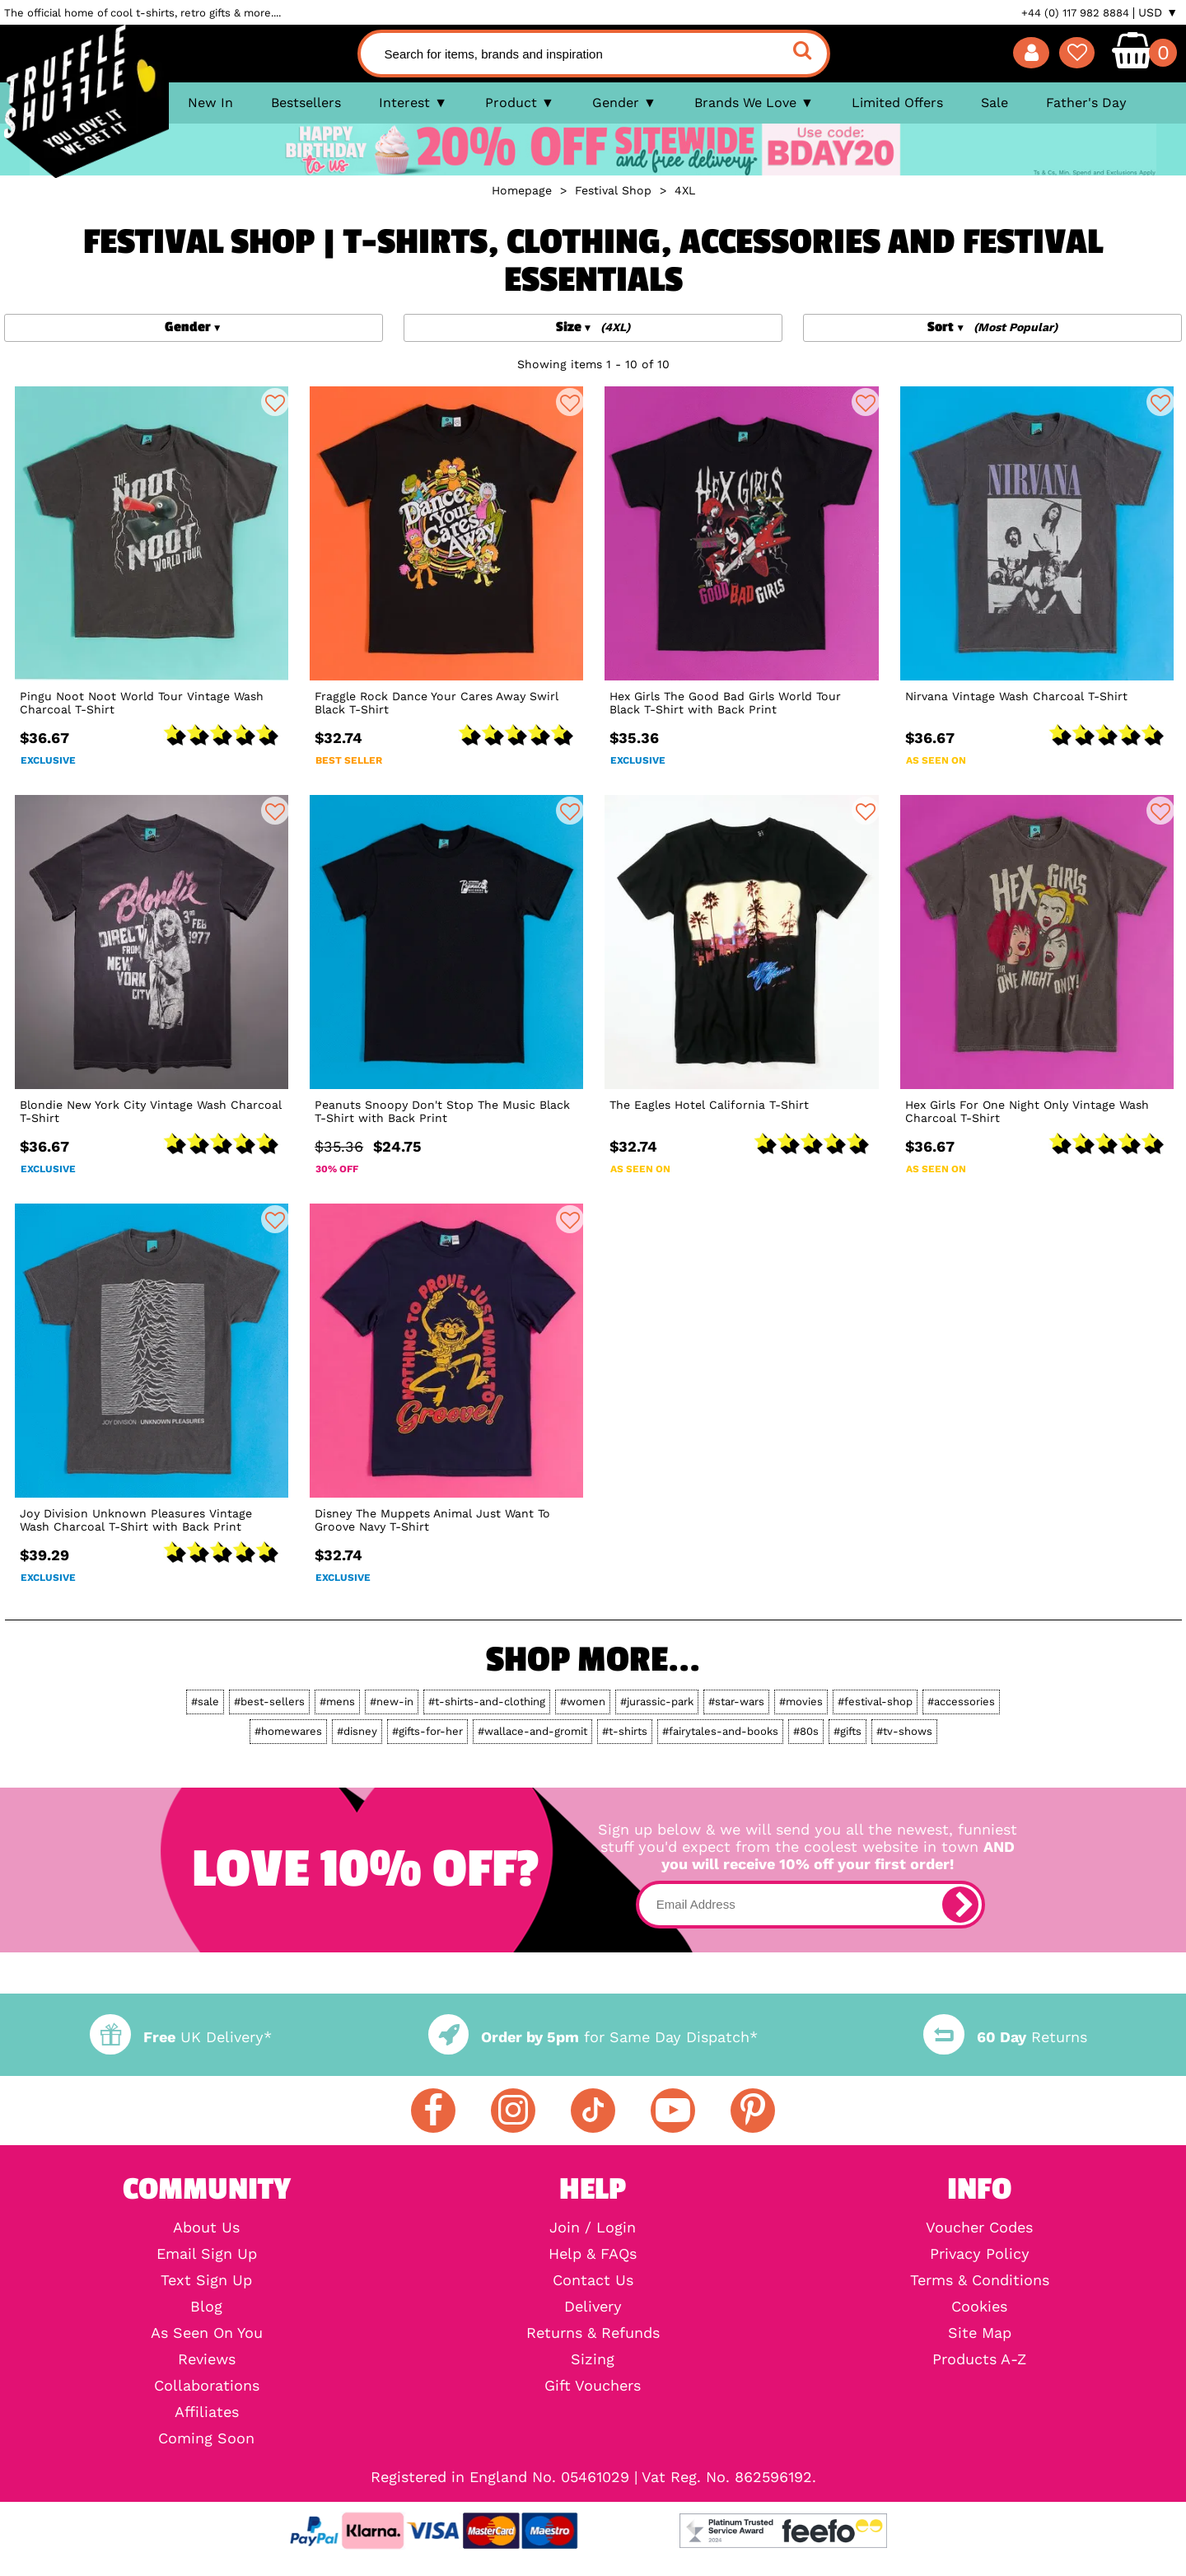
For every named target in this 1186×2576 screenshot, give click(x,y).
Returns (1004, 2036)
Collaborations (206, 2385)
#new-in (391, 1701)
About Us (206, 2227)
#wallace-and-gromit (532, 1731)
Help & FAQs (593, 2253)
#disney (357, 1731)
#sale (205, 1701)
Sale (994, 102)
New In (210, 102)
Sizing (592, 2359)
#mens (337, 1701)
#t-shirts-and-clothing (486, 1701)
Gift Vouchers (592, 2385)
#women (582, 1701)
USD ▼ (1158, 12)
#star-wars (736, 1701)
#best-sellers (269, 1701)
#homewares (288, 1731)
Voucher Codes (979, 2227)
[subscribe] (960, 1904)
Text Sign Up (206, 2280)
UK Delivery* (180, 2036)
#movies (801, 1701)
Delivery (593, 2306)
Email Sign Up (206, 2253)
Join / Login (592, 2227)
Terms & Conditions (979, 2280)
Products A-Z (979, 2359)
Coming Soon (206, 2438)
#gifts (847, 1731)
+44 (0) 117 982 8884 (1075, 13)
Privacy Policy (980, 2253)
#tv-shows (904, 1731)
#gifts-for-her (427, 1731)
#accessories (961, 1701)
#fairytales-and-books (720, 1731)
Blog (206, 2306)
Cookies (979, 2306)
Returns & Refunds (593, 2333)
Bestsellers (306, 102)
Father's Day (1086, 102)
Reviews (207, 2359)
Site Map (979, 2333)
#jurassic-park (656, 1701)
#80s (806, 1731)
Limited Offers (897, 102)
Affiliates (207, 2412)
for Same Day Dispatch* (593, 2036)
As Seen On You (207, 2333)
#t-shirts (624, 1731)
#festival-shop (875, 1701)
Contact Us (593, 2280)
